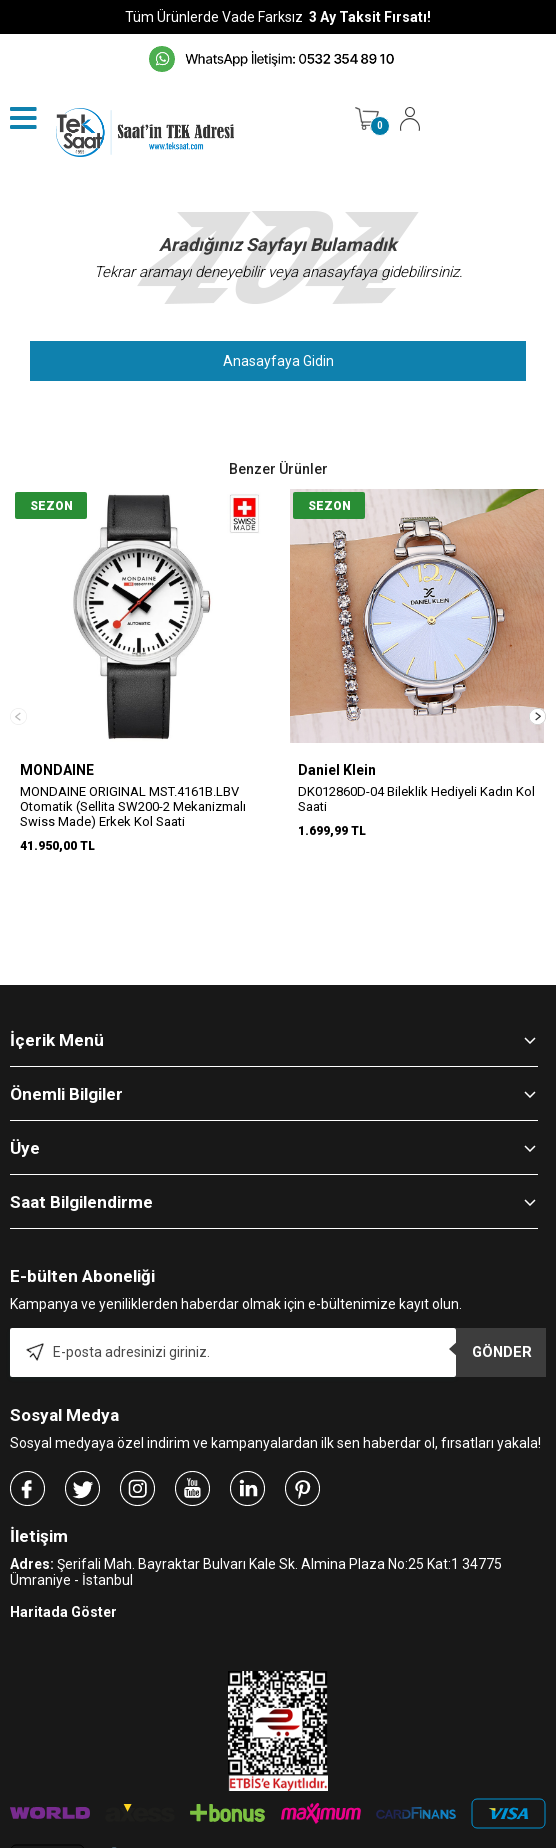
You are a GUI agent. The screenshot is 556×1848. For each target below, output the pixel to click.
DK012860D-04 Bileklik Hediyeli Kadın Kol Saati (416, 799)
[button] (537, 675)
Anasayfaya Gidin (278, 361)
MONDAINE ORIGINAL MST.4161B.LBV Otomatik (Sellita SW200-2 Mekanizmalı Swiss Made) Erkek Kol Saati (133, 806)
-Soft (175, 1838)
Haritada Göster (63, 1530)
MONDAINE (57, 770)
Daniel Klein (337, 770)
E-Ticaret (218, 1838)
